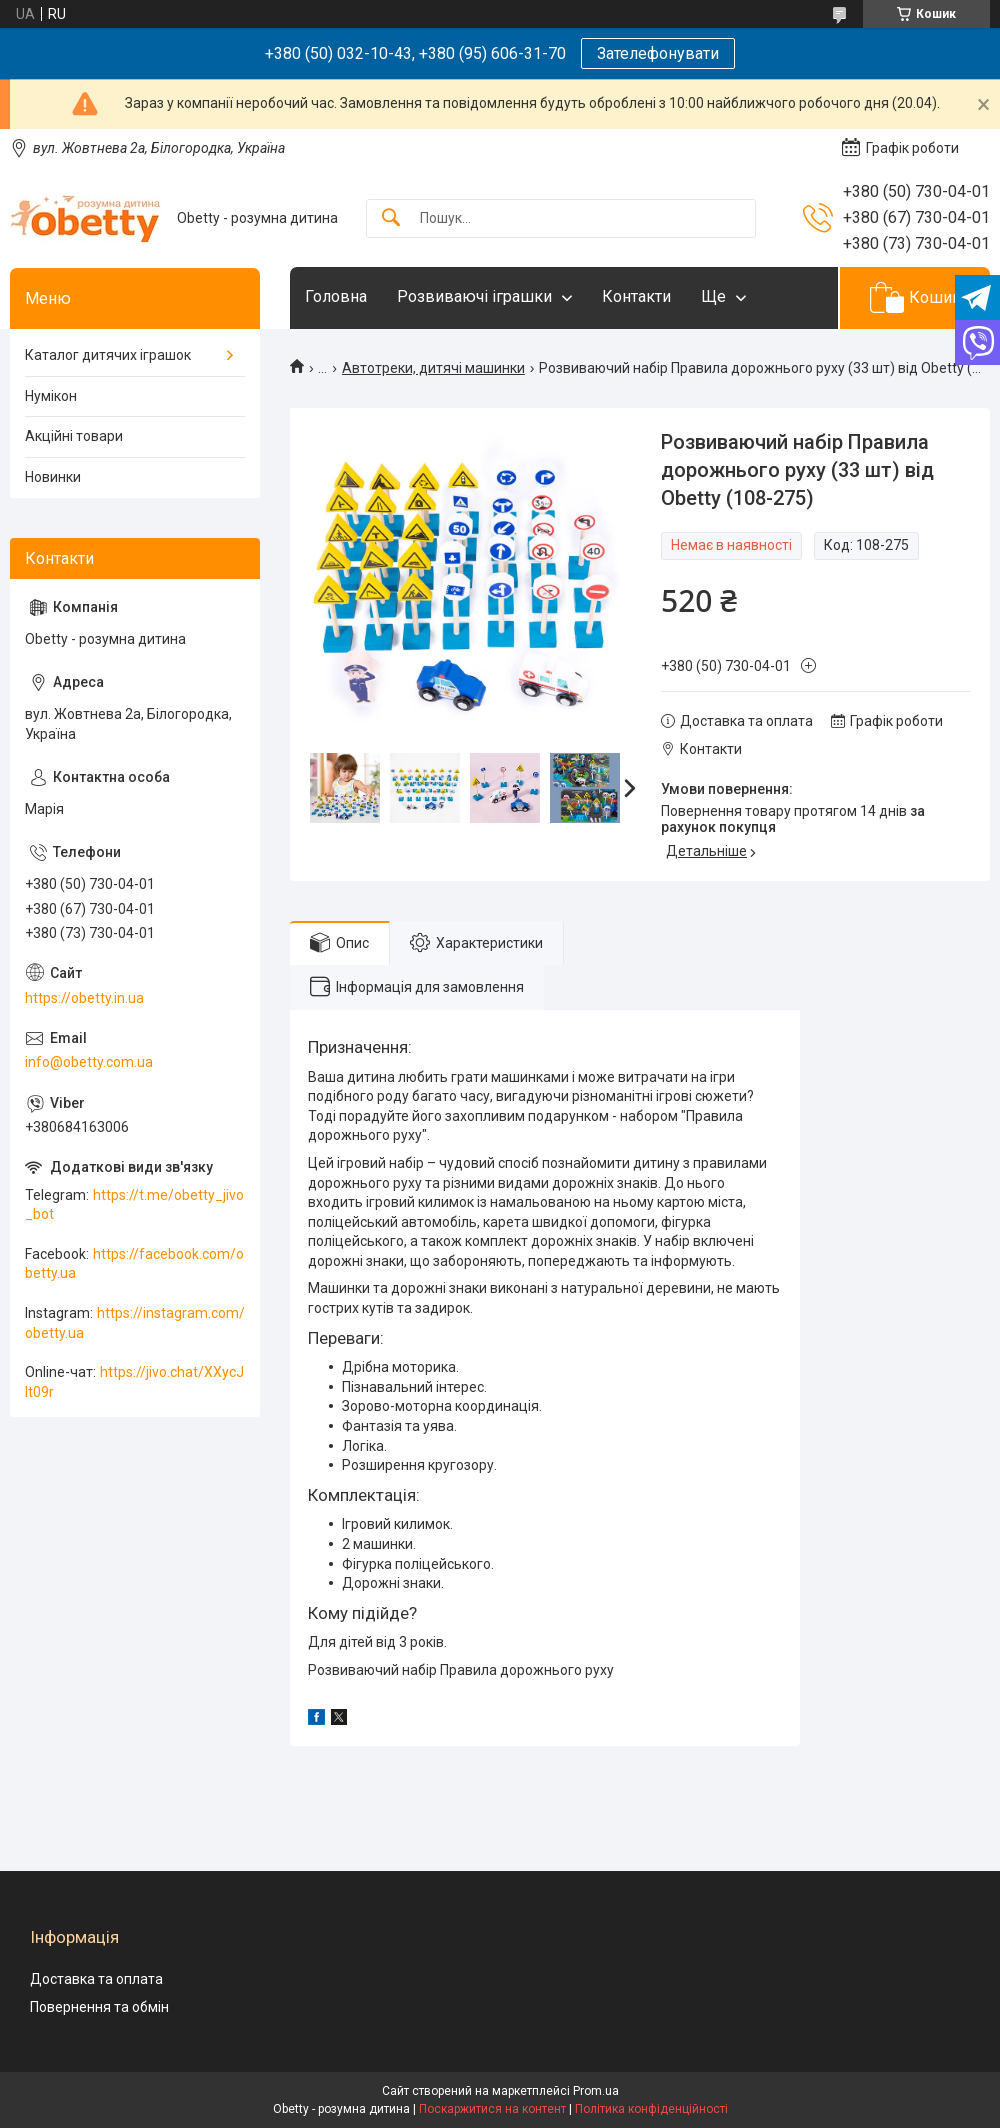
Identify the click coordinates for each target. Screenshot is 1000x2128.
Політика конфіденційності (651, 2109)
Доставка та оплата (96, 1979)
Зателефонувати (658, 53)
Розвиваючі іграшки (474, 296)
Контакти (636, 296)
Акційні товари (74, 436)
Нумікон (51, 396)
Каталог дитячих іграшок (108, 355)
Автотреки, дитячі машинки (433, 368)
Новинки (53, 477)
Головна (336, 296)
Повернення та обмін (99, 2007)
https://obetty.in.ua (84, 998)
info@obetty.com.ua (89, 1062)
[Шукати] (391, 218)
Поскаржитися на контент (492, 2109)
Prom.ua (596, 2091)
